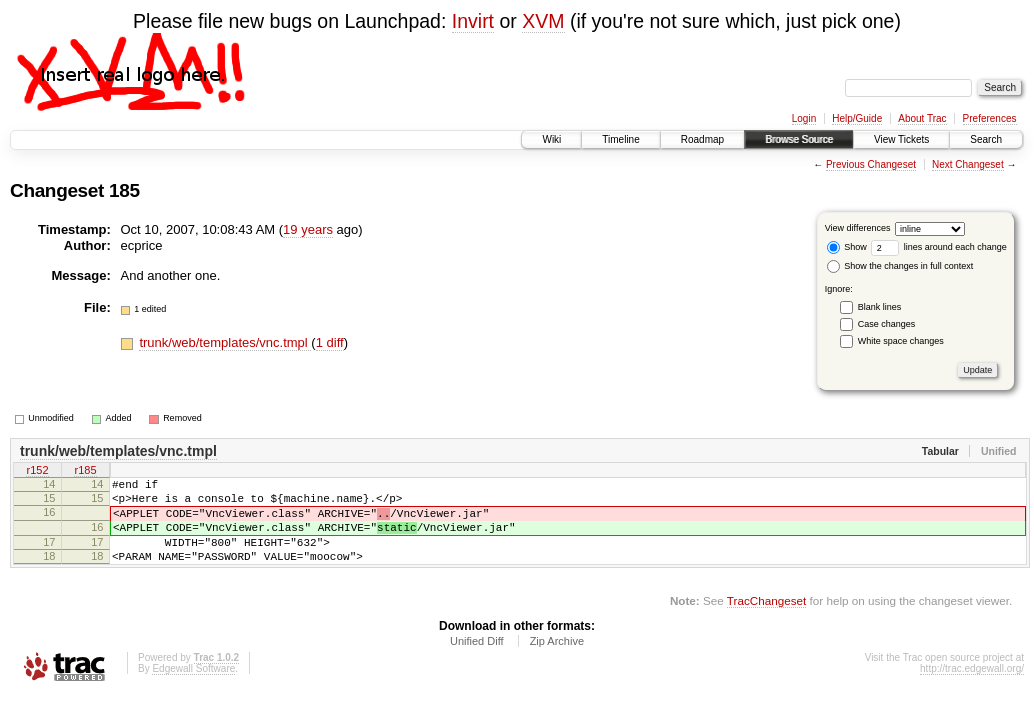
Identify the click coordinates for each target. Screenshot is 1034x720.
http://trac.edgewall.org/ (972, 689)
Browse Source (799, 139)
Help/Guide (857, 118)
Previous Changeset (871, 164)
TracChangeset (766, 621)
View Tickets (901, 139)
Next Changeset (968, 164)
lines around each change (939, 247)
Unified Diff (477, 662)
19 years (308, 229)
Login (804, 118)
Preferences (990, 118)
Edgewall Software (193, 689)
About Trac (922, 118)
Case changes (887, 324)
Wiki (551, 139)
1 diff (330, 342)
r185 (85, 472)
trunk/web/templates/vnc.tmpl (225, 342)
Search (986, 139)
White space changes (901, 341)
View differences (858, 228)
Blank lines (880, 307)
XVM (543, 21)
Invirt (473, 21)
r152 (37, 472)
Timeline (620, 139)
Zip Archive (557, 662)
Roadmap (702, 139)
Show (847, 247)
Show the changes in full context (900, 266)
